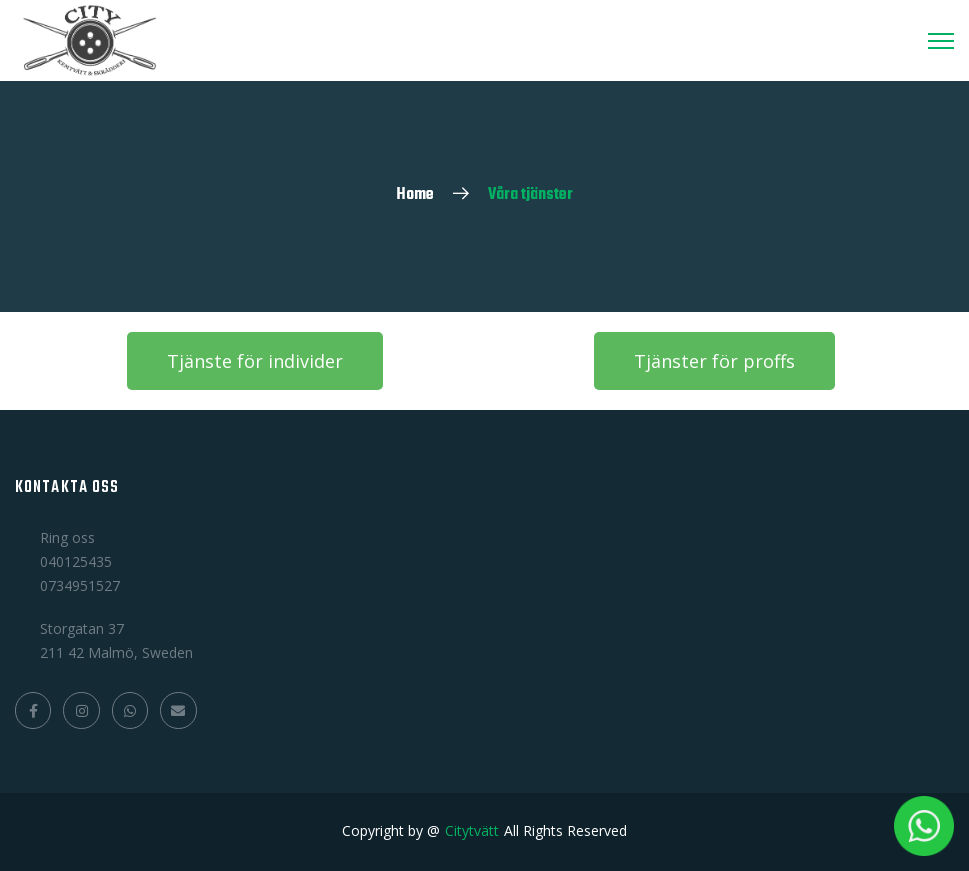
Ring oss (67, 537)
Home (415, 195)
